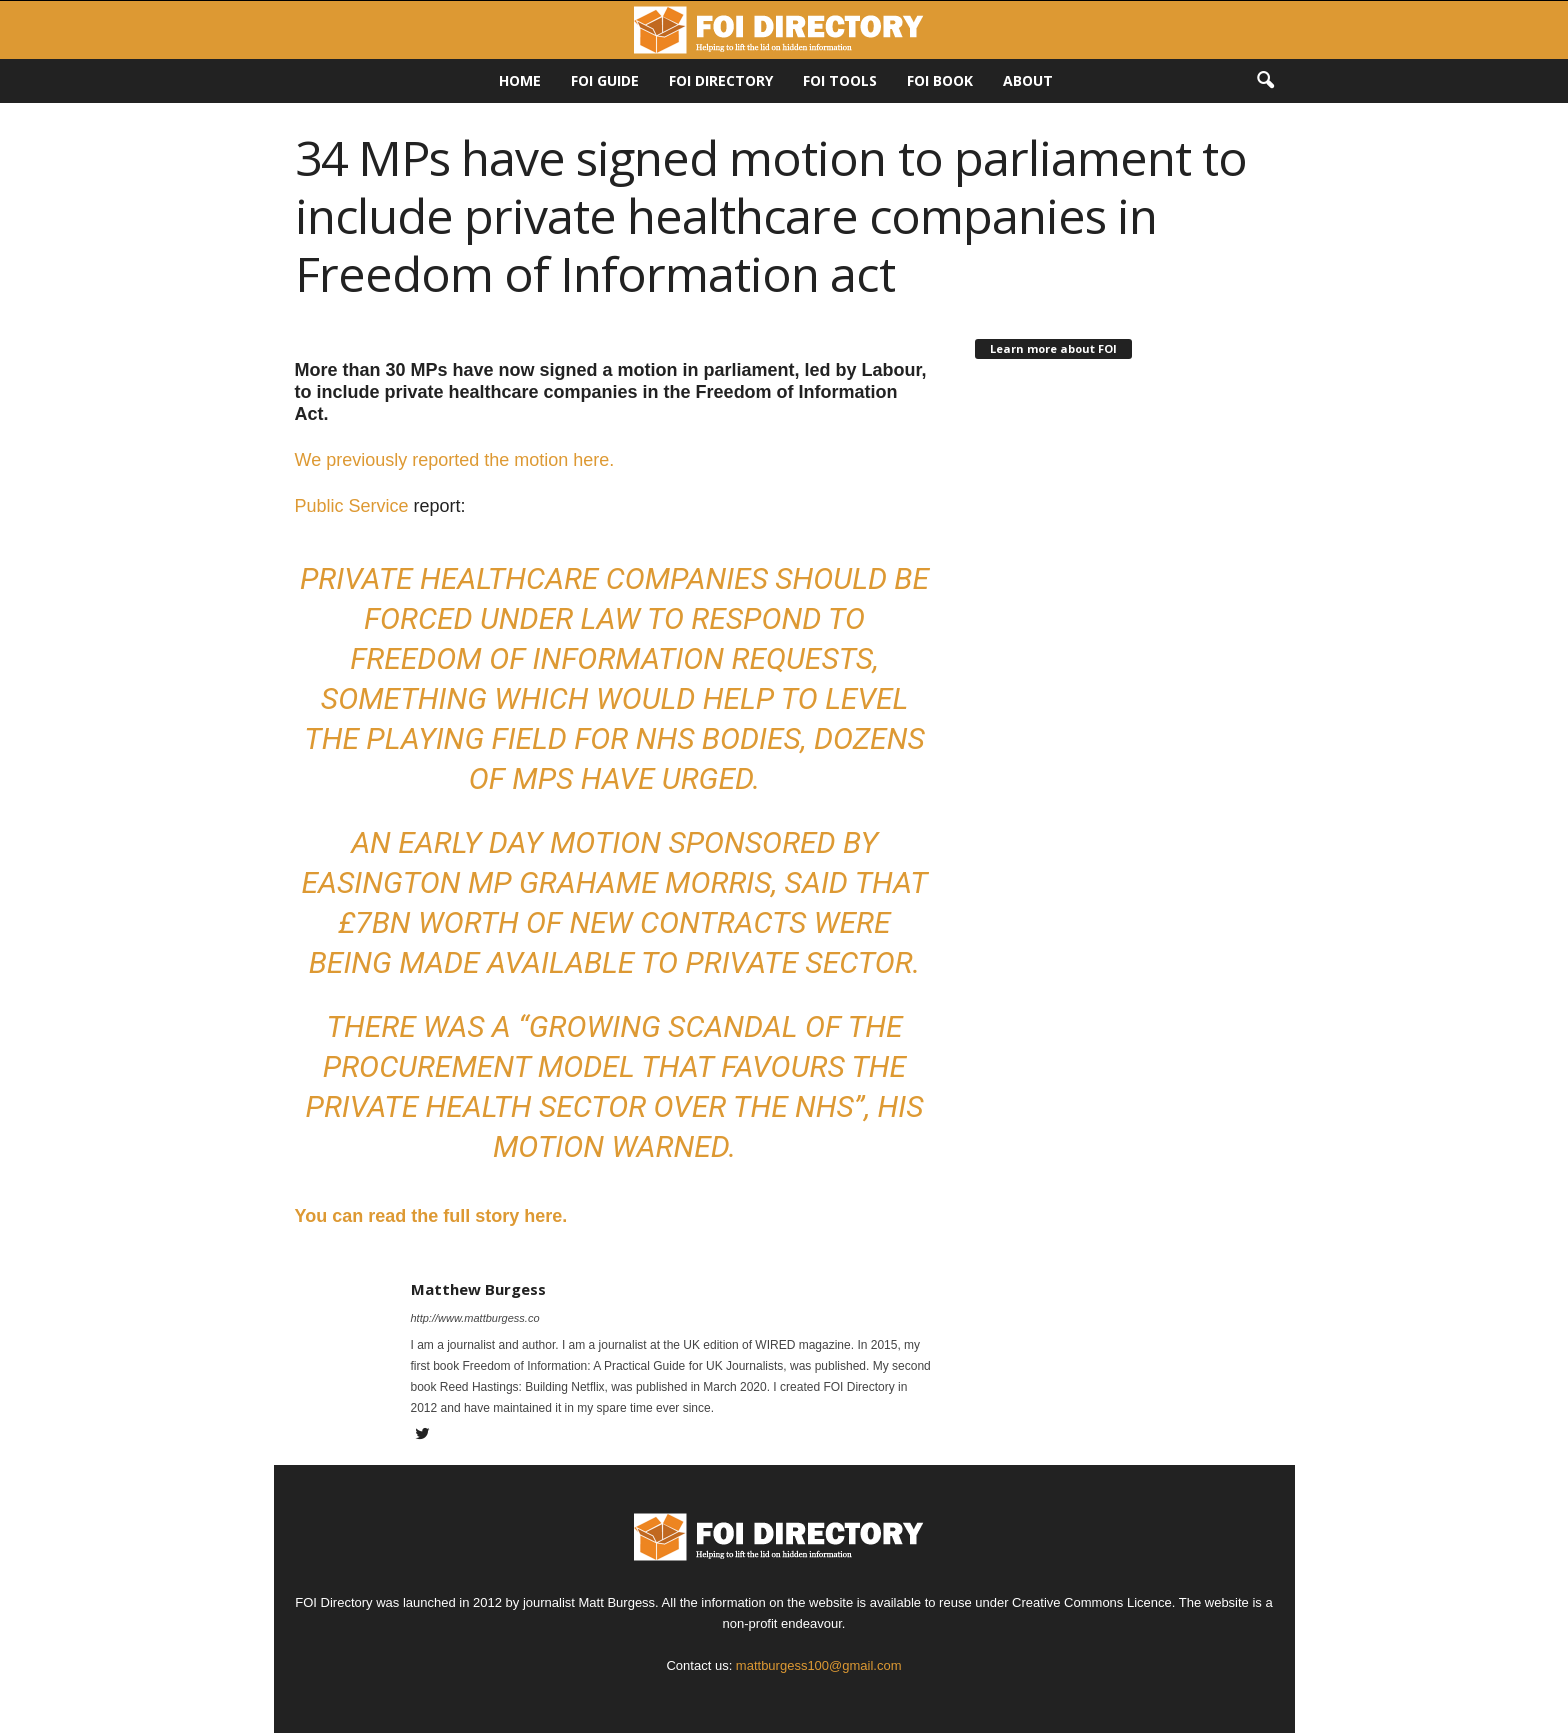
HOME (520, 80)
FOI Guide (605, 80)
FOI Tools (840, 80)
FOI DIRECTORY (721, 80)
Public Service (352, 506)
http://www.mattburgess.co (475, 1318)
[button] (1265, 81)
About (1028, 80)
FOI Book (940, 80)
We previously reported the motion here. (457, 460)
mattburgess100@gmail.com (819, 1665)
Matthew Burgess (478, 1289)
